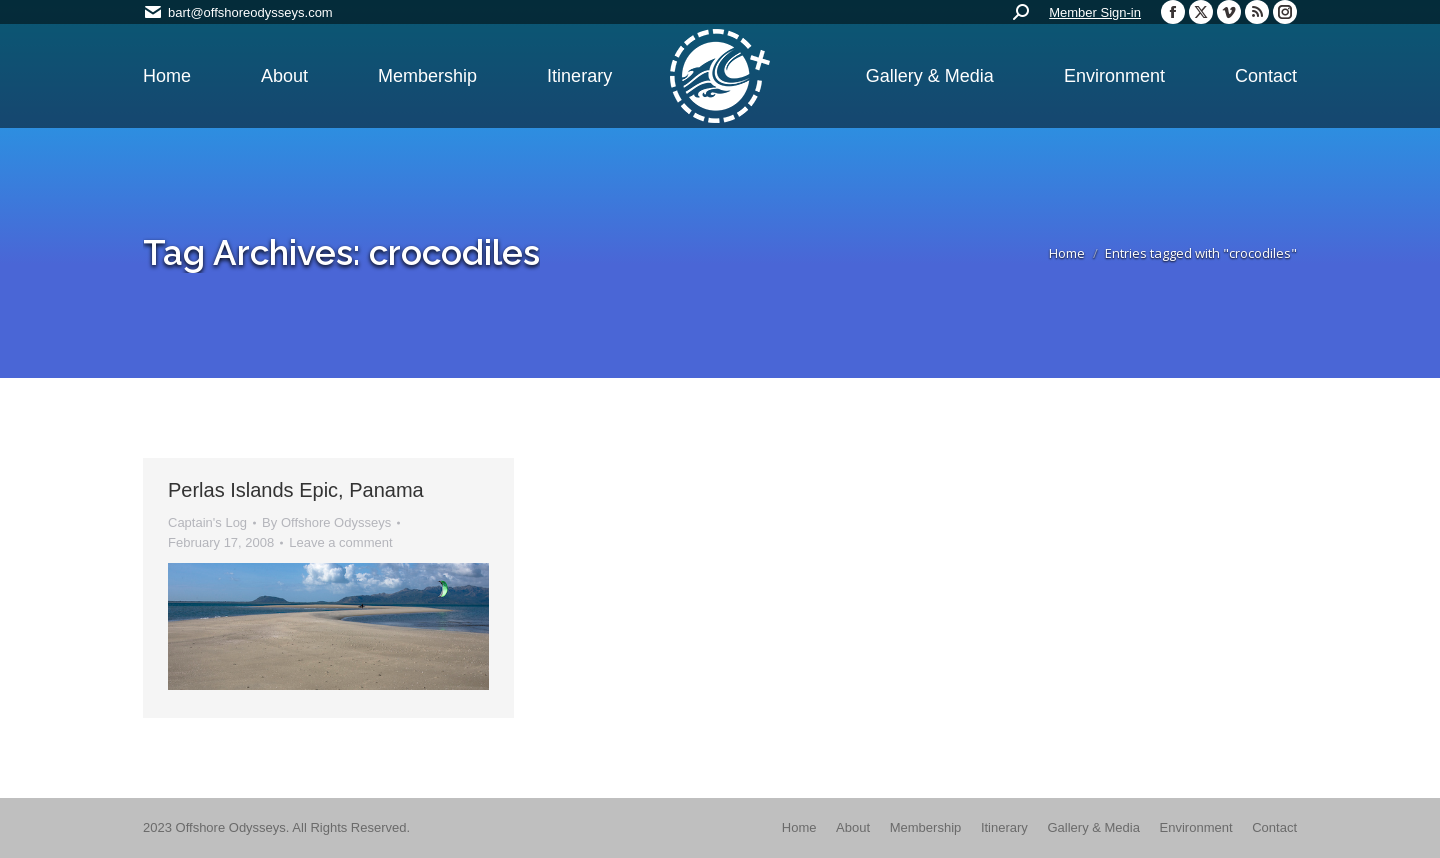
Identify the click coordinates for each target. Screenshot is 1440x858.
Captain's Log (207, 522)
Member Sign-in (1095, 12)
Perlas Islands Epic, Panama (296, 490)
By (326, 522)
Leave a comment (340, 542)
